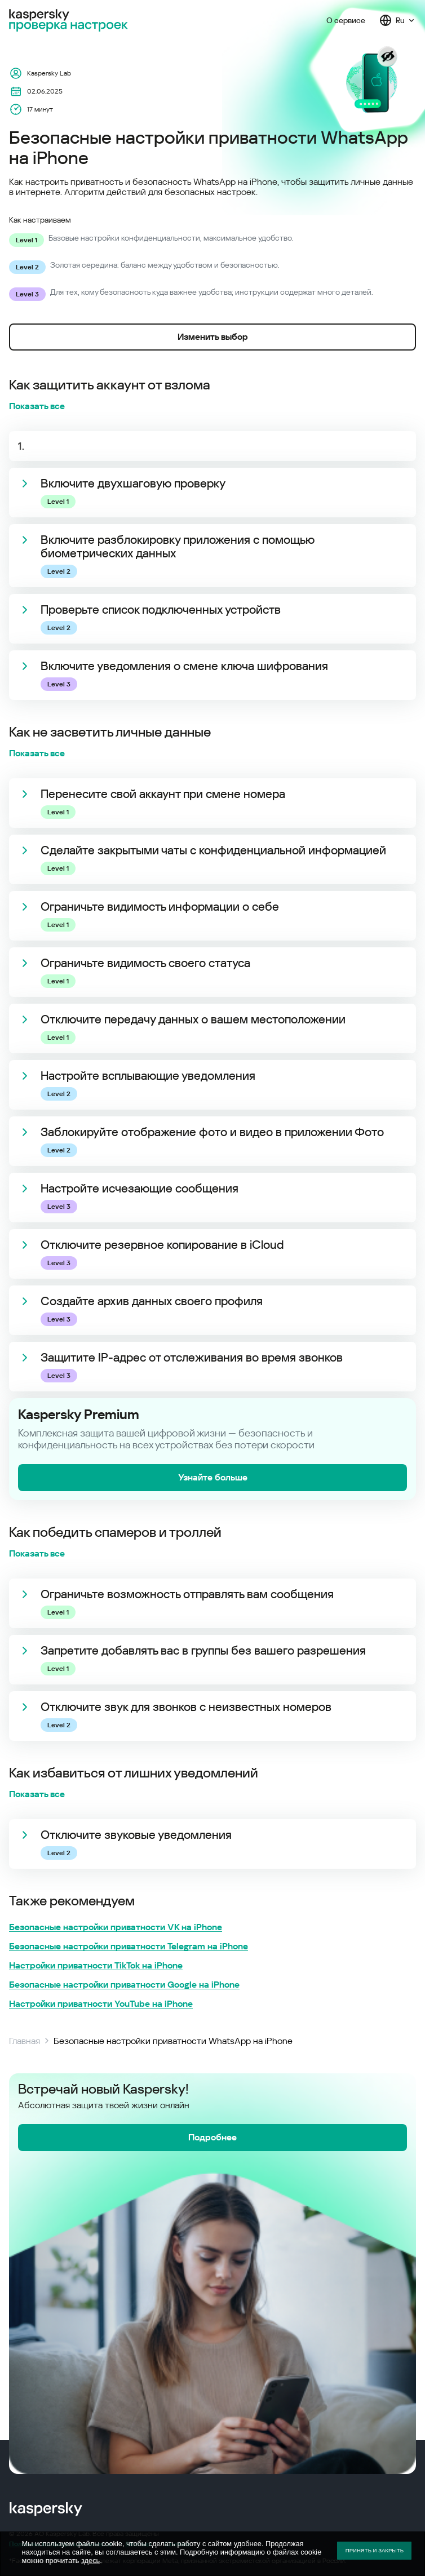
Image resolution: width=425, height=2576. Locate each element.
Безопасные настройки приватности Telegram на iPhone (128, 1946)
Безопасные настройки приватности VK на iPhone (115, 1927)
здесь (90, 2560)
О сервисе (345, 20)
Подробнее (212, 2137)
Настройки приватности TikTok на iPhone (96, 1966)
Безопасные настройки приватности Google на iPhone (124, 1985)
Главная (24, 2041)
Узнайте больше (212, 1477)
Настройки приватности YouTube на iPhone (101, 2004)
